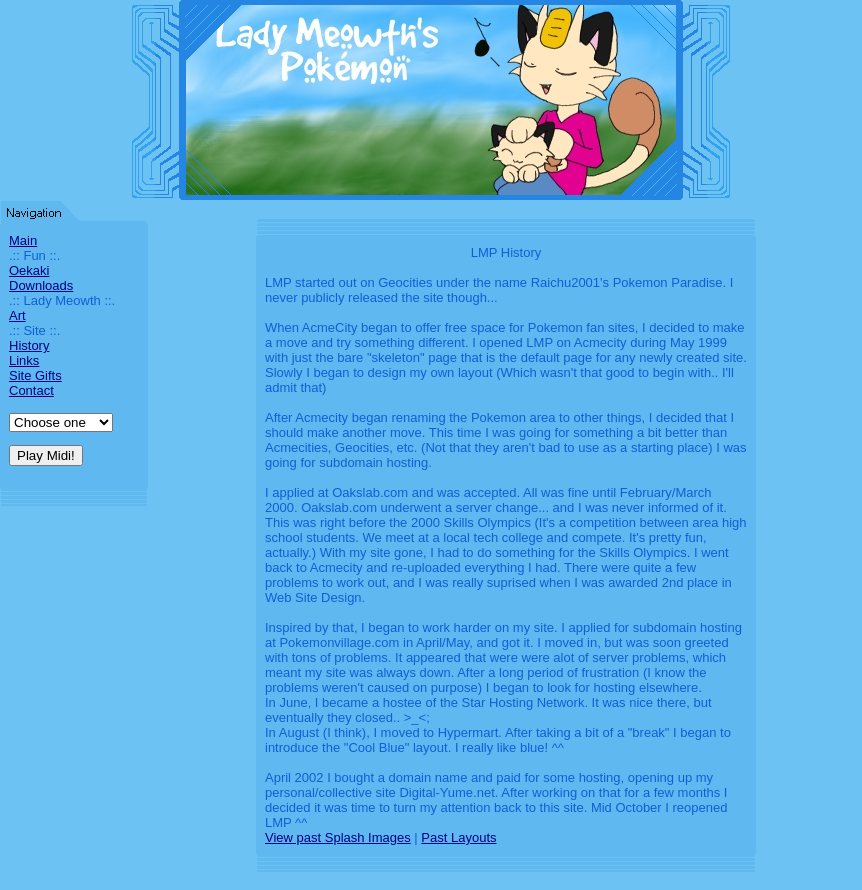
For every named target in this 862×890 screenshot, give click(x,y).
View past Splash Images (338, 837)
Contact (31, 390)
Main (23, 240)
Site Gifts (35, 375)
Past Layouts (458, 837)
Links (24, 360)
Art (17, 315)
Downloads (41, 285)
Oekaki (29, 270)
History (29, 345)
